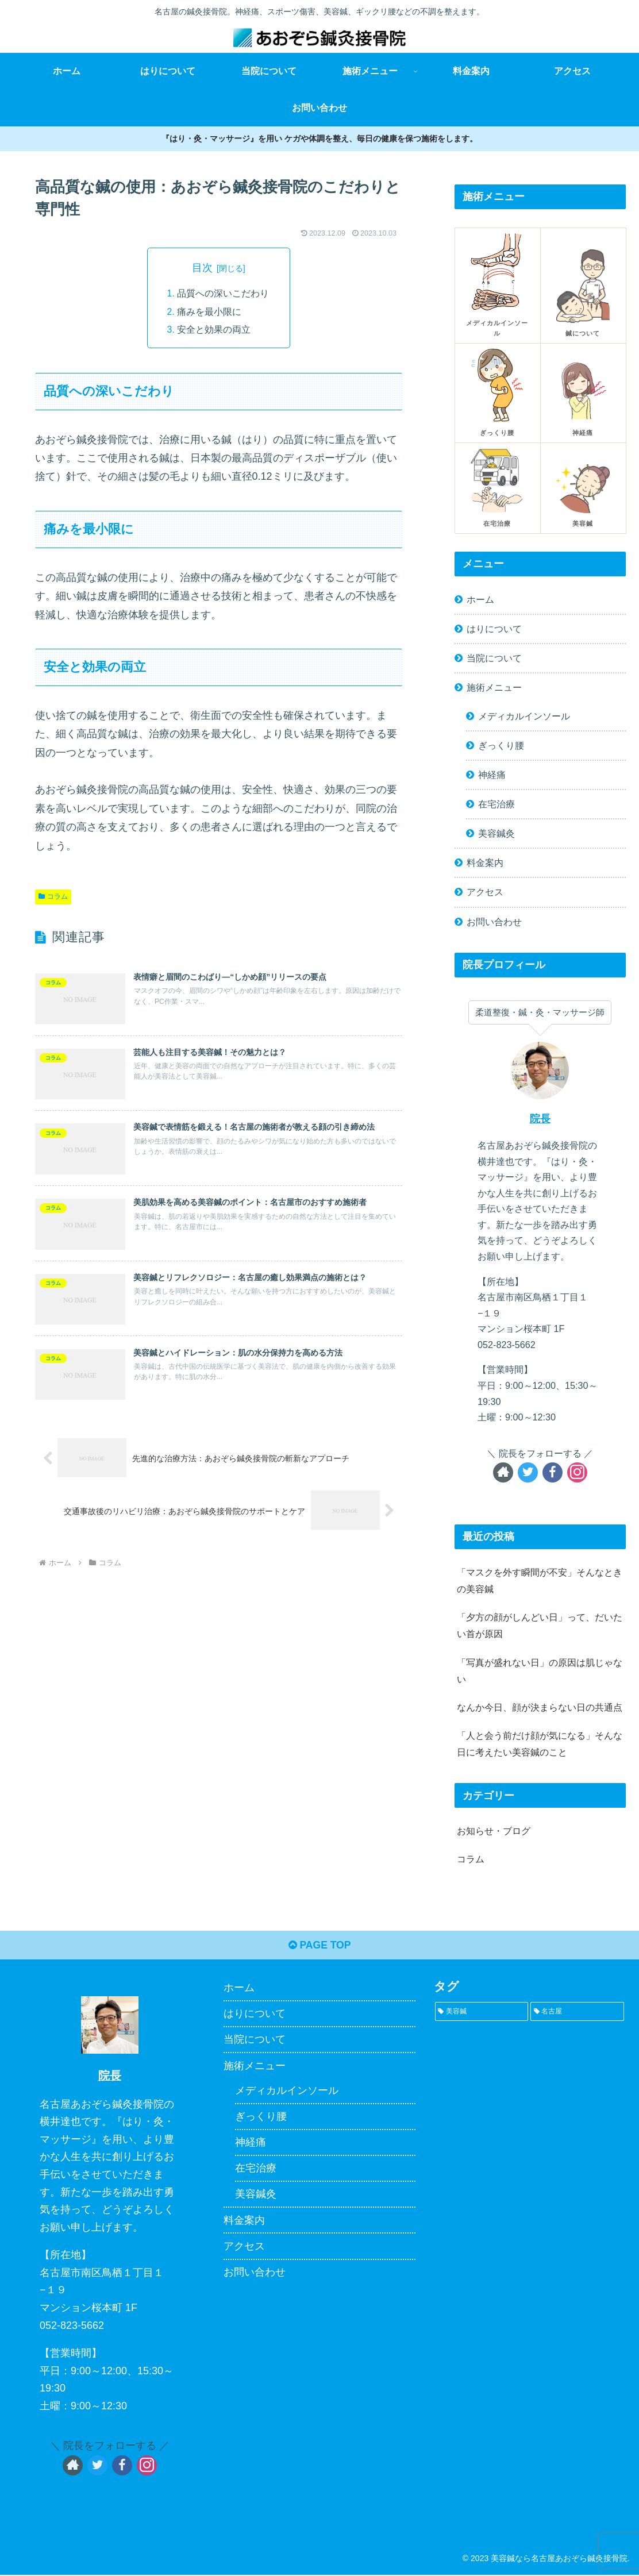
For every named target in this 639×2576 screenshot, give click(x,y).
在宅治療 (496, 804)
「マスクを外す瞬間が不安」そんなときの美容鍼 (539, 1580)
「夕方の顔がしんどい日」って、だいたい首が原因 (539, 1625)
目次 (202, 268)
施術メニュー (494, 687)
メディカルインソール (524, 716)
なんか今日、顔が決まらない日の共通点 (539, 1707)
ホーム (480, 599)
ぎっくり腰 (501, 745)
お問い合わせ (494, 922)
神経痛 (492, 774)
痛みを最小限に (209, 312)
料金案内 (485, 862)
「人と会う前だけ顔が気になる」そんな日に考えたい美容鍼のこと (539, 1743)
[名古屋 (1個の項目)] (577, 2012)
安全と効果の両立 (214, 331)
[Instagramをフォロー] (577, 1472)
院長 (540, 1119)
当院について (494, 658)
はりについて (494, 628)
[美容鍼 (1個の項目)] (482, 2012)
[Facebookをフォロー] (552, 1472)
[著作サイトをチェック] (503, 1472)
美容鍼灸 (496, 833)
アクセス (485, 892)
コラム (53, 898)
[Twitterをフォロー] (528, 1472)
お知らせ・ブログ (493, 1831)
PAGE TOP (319, 1946)
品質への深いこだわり (223, 293)
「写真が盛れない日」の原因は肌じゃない (539, 1670)
